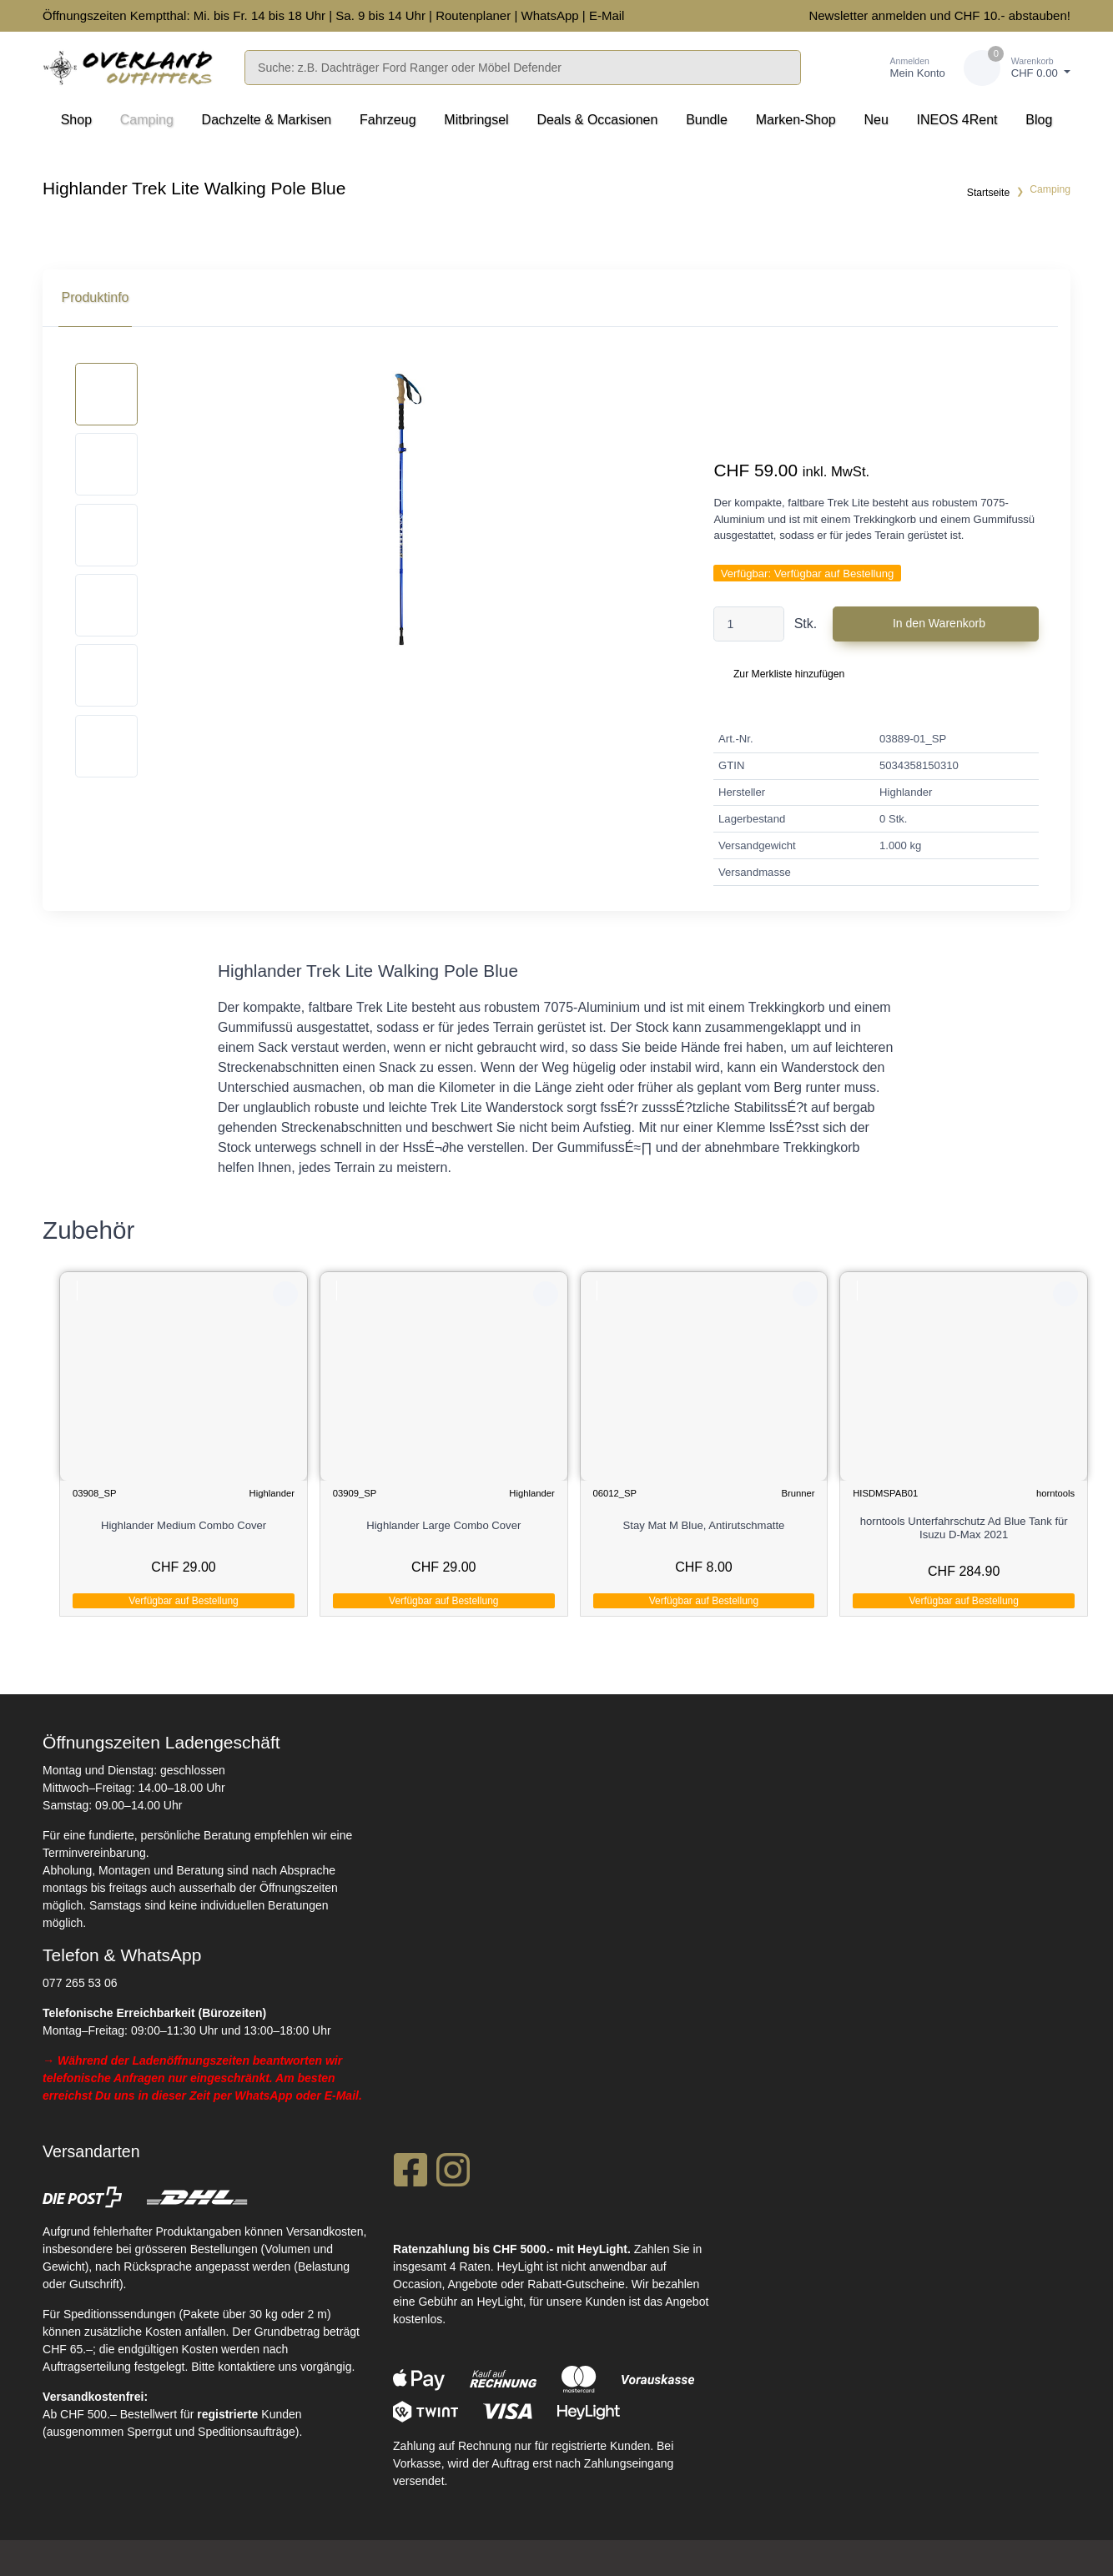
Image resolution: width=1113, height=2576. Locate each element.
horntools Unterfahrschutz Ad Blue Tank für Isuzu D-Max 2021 (965, 1528)
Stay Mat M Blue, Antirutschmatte (705, 1525)
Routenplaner (473, 15)
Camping (147, 120)
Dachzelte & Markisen (267, 120)
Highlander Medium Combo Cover (184, 1525)
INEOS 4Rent (957, 120)
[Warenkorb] (1017, 68)
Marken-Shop (796, 120)
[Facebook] (410, 2173)
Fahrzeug (388, 120)
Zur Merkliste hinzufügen (788, 674)
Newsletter (838, 15)
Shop (76, 120)
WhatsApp (549, 15)
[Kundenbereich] (900, 68)
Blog (1038, 120)
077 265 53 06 (80, 1981)
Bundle (707, 120)
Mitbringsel (476, 120)
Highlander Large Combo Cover (444, 1525)
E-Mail (607, 15)
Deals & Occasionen (596, 120)
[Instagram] (453, 2173)
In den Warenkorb (939, 623)
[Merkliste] (837, 68)
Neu (876, 120)
